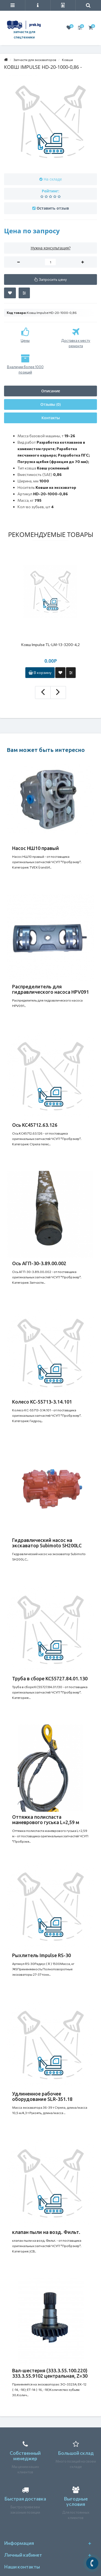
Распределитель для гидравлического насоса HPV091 (50, 989)
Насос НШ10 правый (35, 848)
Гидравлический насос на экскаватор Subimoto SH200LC (47, 1542)
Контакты (50, 417)
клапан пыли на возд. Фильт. (46, 2232)
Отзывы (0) (50, 404)
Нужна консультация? (51, 247)
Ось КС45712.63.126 (34, 1125)
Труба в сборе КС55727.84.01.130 (50, 1678)
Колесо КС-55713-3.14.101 (42, 1401)
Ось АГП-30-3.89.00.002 (39, 1263)
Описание (50, 390)
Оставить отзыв (53, 208)
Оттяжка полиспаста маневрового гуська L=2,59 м (45, 1819)
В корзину (40, 672)
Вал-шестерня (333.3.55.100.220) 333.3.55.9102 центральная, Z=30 (50, 2373)
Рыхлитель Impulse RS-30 (41, 1955)
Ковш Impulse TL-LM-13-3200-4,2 (50, 644)
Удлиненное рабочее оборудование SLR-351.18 (42, 2096)
